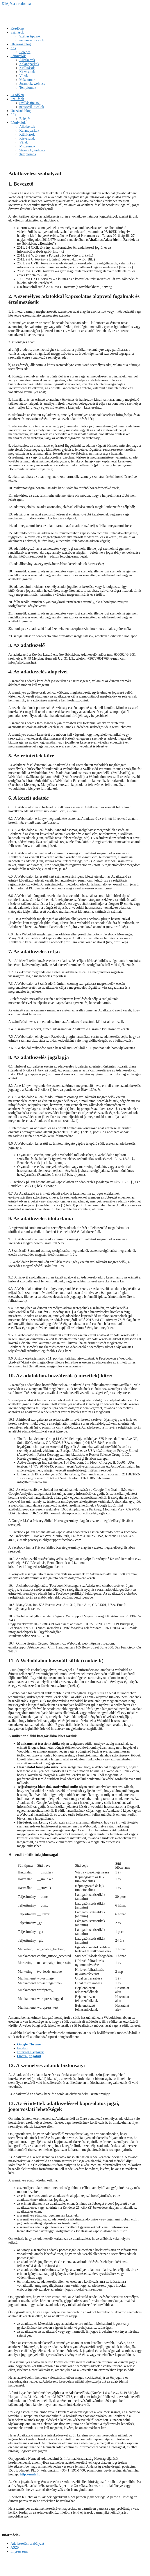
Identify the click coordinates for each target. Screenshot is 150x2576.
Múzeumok (27, 79)
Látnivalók (18, 56)
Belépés (24, 52)
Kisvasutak (27, 72)
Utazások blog (21, 44)
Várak (23, 76)
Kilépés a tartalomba (16, 3)
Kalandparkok (29, 64)
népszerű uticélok (31, 40)
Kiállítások (27, 68)
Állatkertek (27, 60)
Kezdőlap (17, 28)
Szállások (17, 32)
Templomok (27, 87)
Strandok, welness (32, 83)
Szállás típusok (29, 36)
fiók (13, 48)
